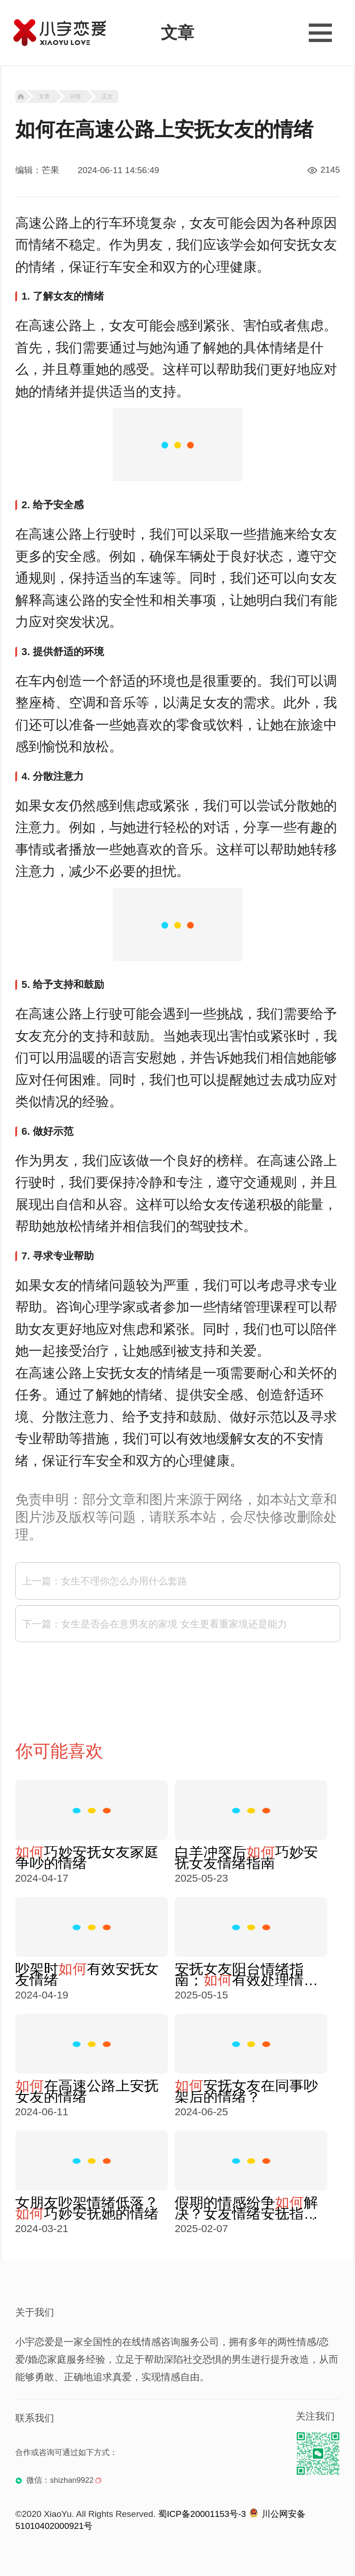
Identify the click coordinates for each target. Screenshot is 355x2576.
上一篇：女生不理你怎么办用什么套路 (104, 1581)
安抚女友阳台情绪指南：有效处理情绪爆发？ (246, 1974)
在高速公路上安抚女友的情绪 (87, 2091)
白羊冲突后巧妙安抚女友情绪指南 (246, 1857)
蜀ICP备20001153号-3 (202, 2514)
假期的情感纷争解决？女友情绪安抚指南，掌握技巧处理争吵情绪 (246, 2208)
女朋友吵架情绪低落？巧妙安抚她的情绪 (87, 2208)
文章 (44, 96)
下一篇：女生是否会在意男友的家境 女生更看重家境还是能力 (154, 1624)
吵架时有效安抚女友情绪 (87, 1974)
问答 (76, 96)
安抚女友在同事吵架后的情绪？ (246, 2091)
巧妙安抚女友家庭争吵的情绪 (87, 1857)
